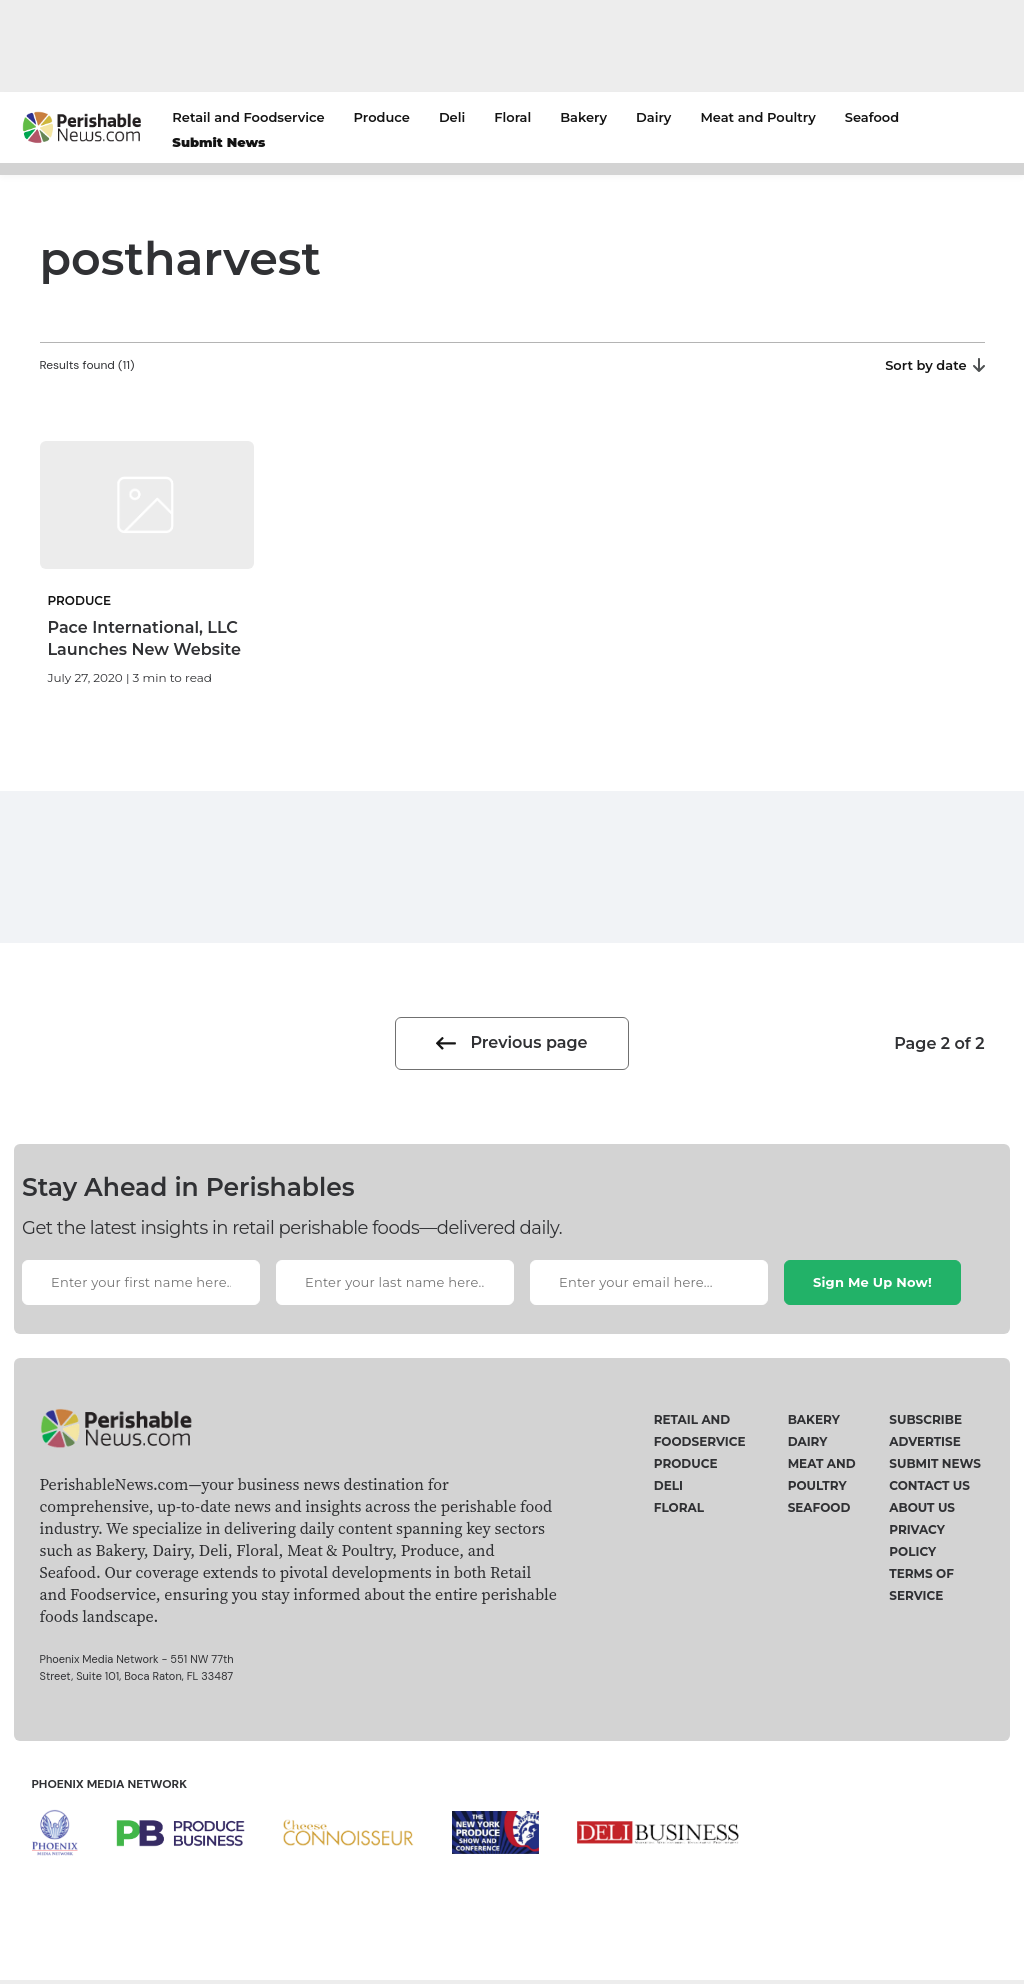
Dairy (653, 117)
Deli (452, 117)
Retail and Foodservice (248, 117)
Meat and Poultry (757, 117)
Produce (382, 117)
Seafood (872, 117)
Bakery (583, 117)
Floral (512, 117)
